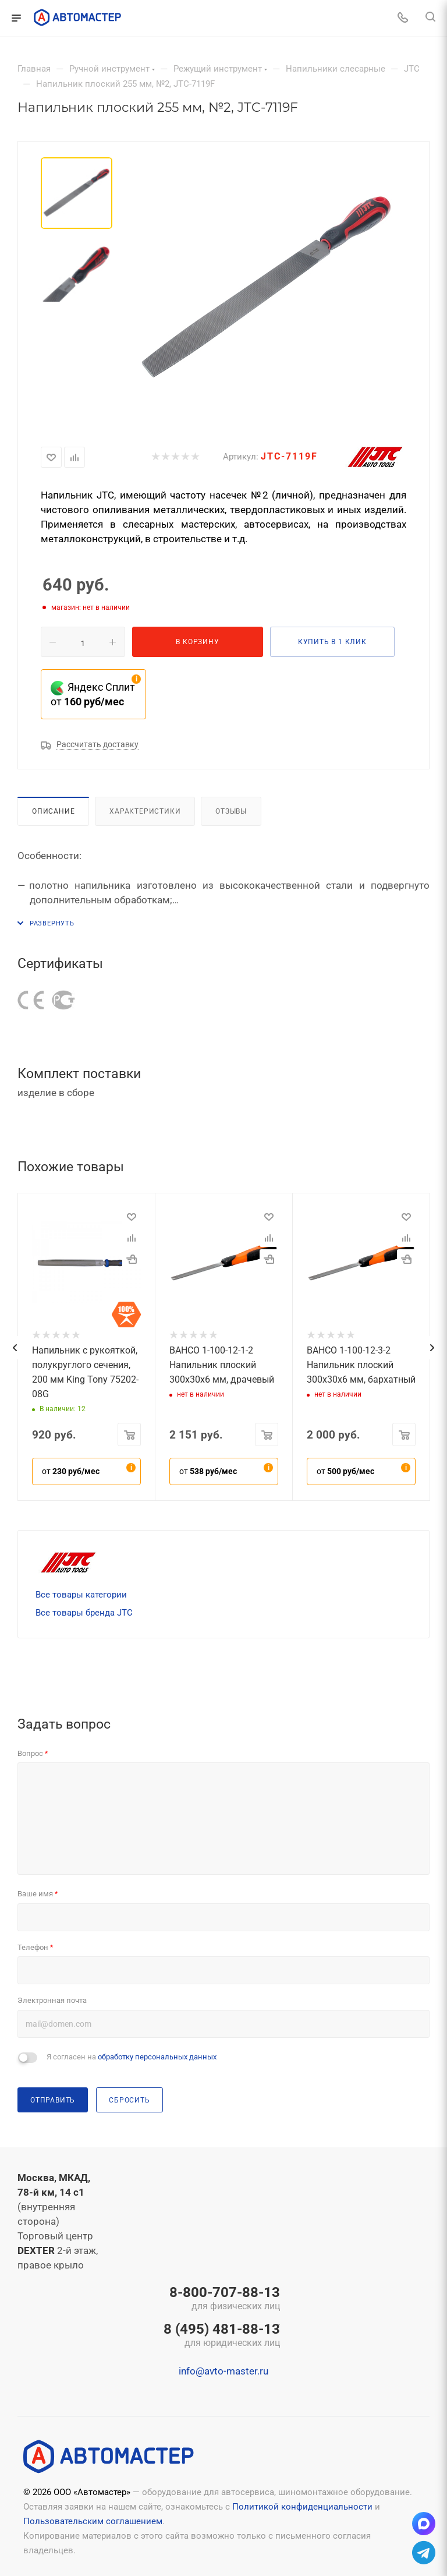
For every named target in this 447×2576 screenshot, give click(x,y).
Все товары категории (81, 1594)
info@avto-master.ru (223, 2371)
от (71, 1471)
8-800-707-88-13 (222, 2299)
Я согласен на (132, 2056)
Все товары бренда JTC (84, 1612)
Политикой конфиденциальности (302, 2506)
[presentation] (14, 1347)
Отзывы (231, 811)
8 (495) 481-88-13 (222, 2336)
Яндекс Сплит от (93, 694)
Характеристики (144, 811)
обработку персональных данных (157, 2056)
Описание (53, 811)
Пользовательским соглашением (92, 2521)
